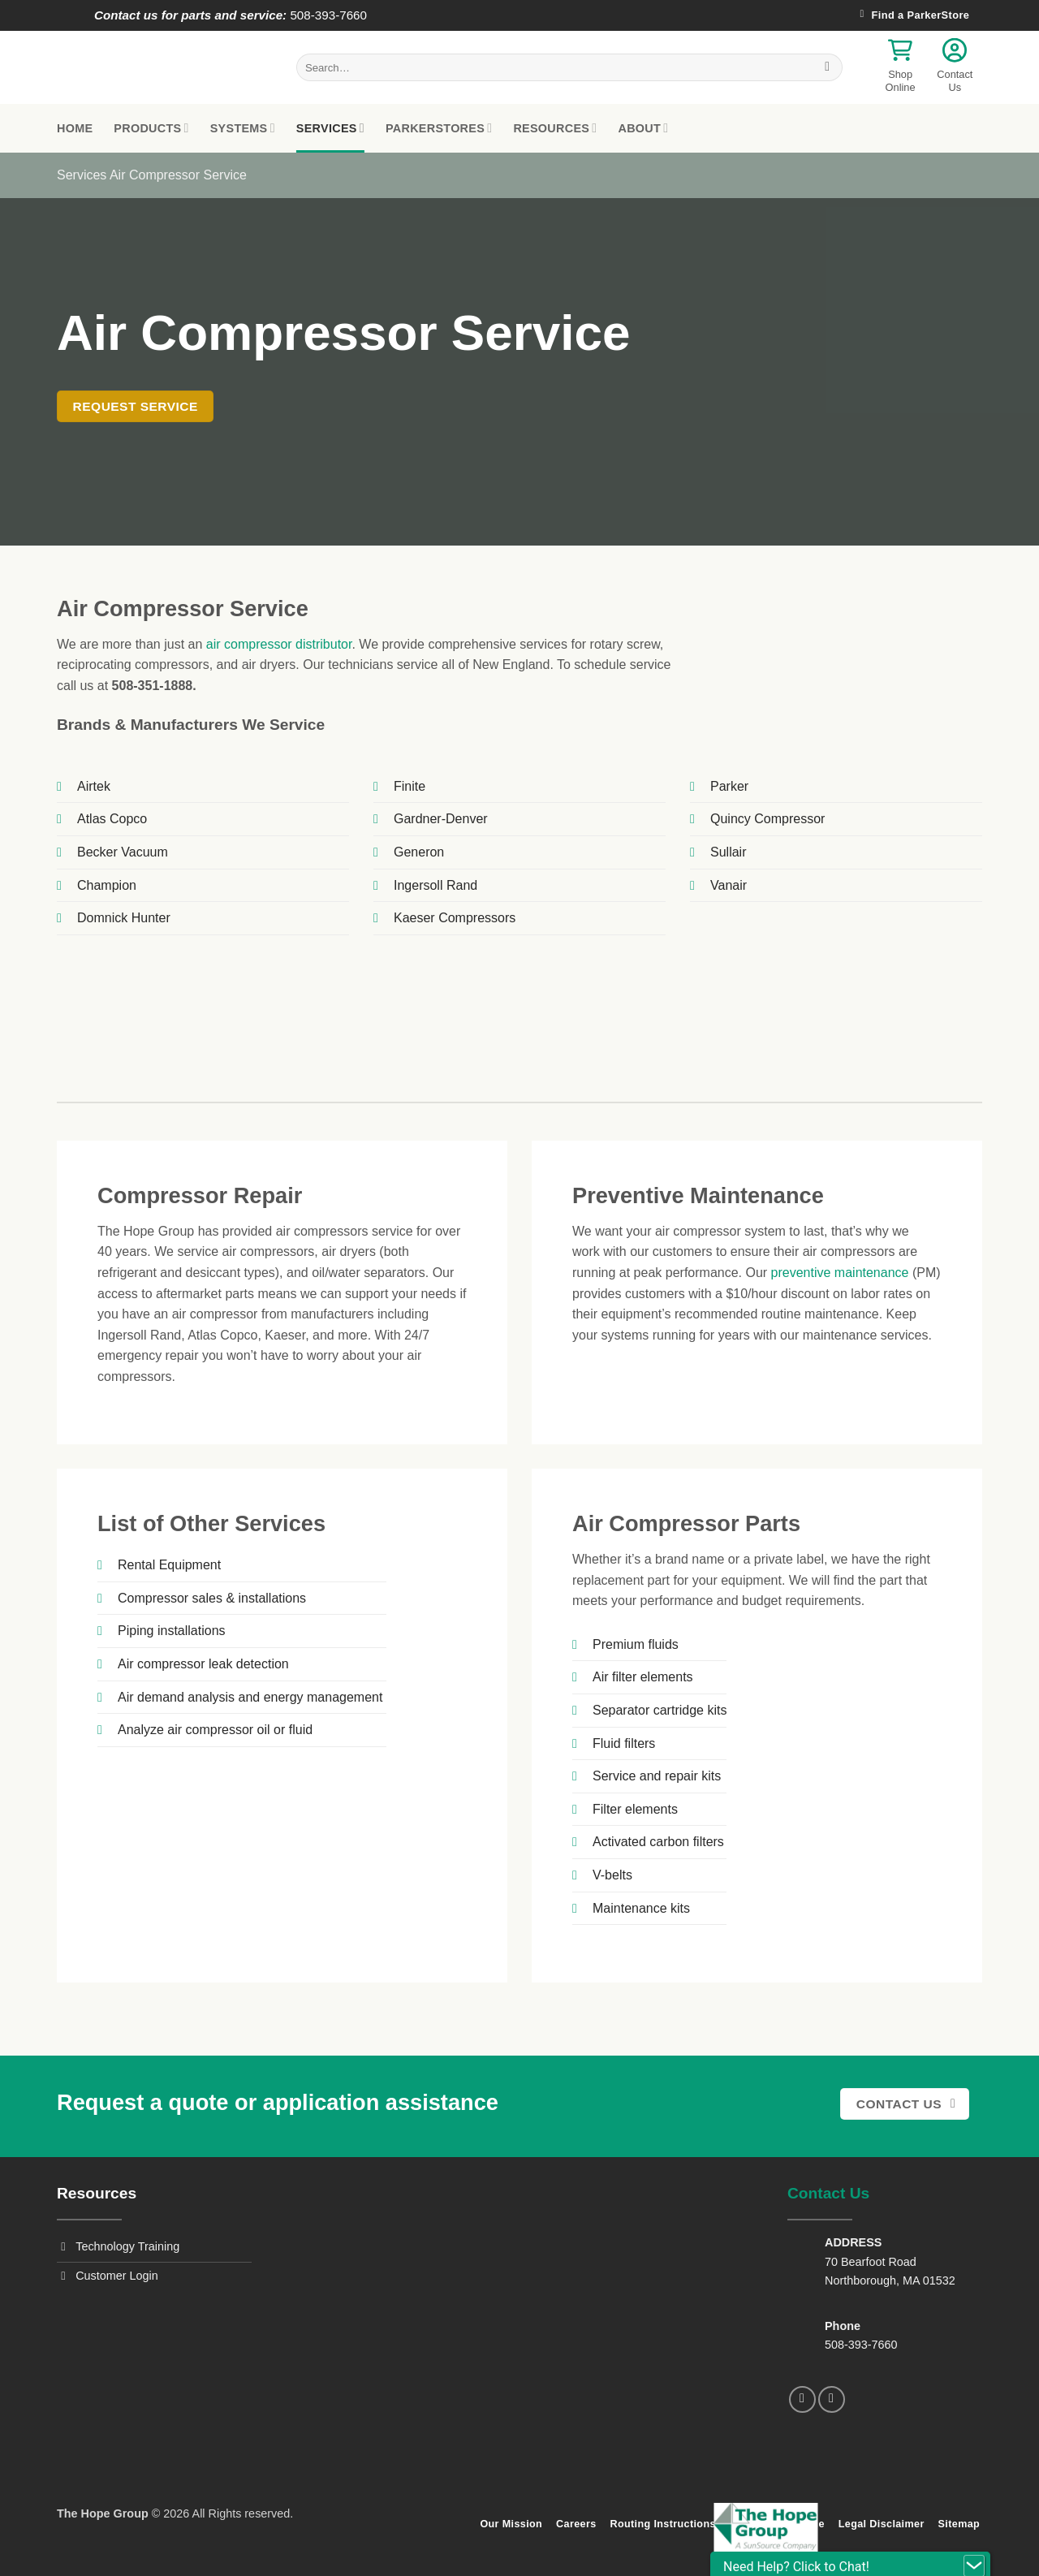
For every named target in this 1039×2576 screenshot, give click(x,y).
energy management (323, 1697)
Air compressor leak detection (203, 1664)
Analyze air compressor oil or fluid (215, 1730)
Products (151, 128)
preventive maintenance (840, 1272)
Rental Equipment (169, 1565)
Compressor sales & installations (212, 1598)
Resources (555, 128)
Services (330, 128)
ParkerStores (439, 128)
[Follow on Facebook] (802, 2399)
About (643, 128)
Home (75, 128)
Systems (242, 128)
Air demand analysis (176, 1697)
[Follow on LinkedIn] (831, 2399)
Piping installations (172, 1631)
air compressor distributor (279, 644)
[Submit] (827, 67)
